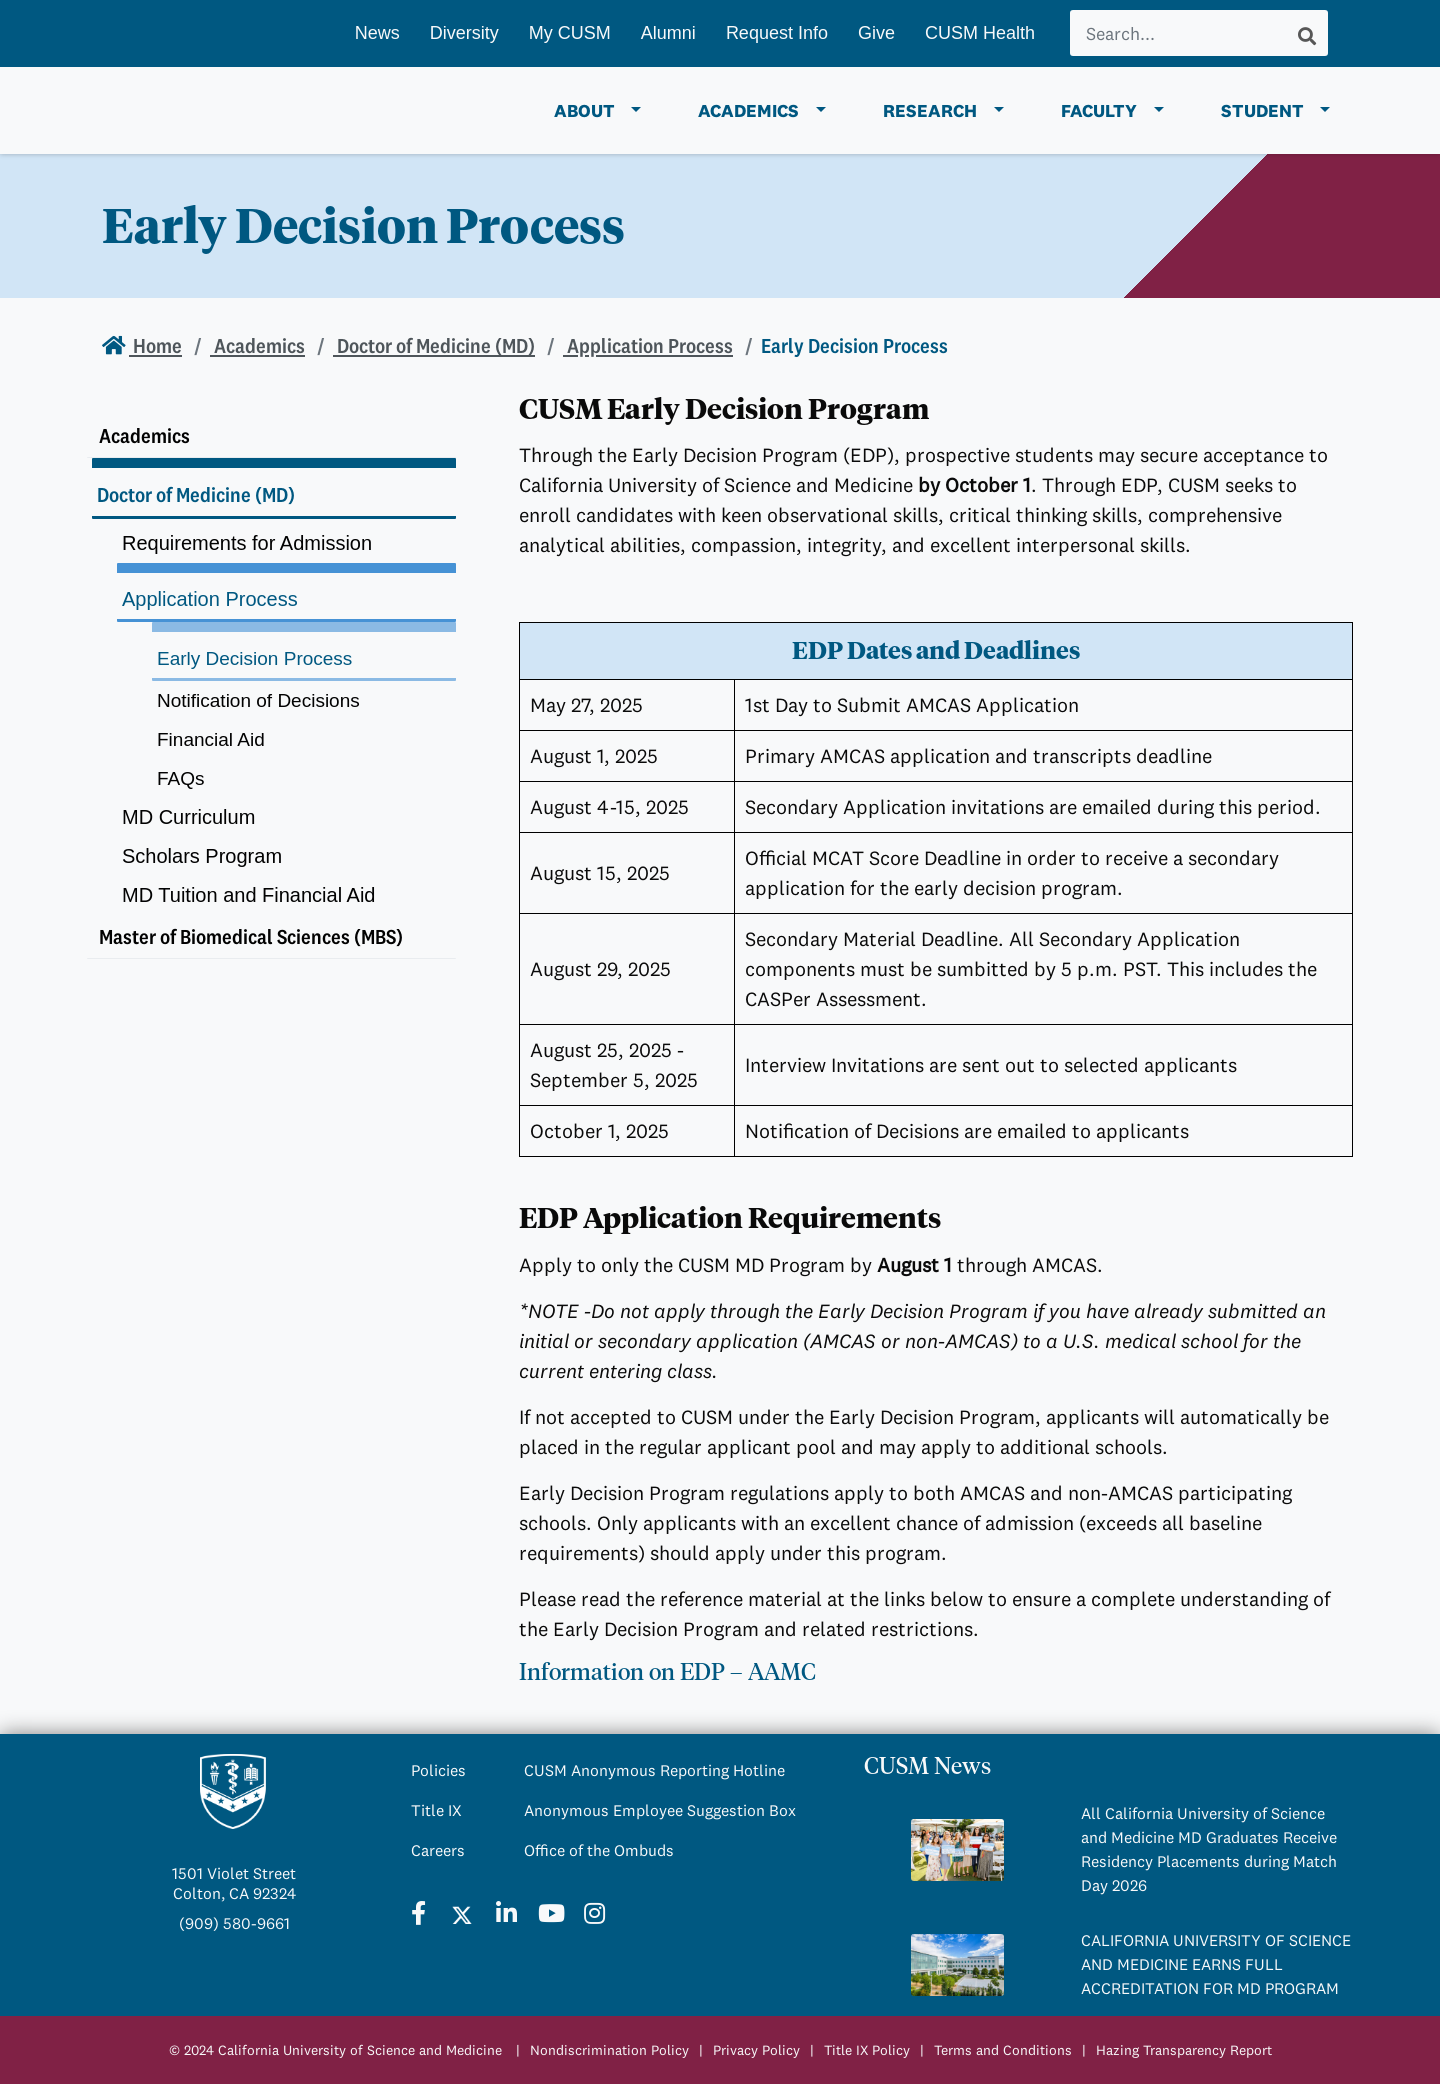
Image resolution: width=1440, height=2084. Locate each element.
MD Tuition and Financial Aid (248, 895)
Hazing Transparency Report (1184, 2050)
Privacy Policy (756, 2050)
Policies (438, 1770)
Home (155, 345)
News (377, 33)
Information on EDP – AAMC (667, 1672)
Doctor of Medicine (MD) (434, 345)
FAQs (181, 778)
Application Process (648, 345)
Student (1262, 110)
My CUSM (570, 33)
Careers (438, 1850)
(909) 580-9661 (234, 1923)
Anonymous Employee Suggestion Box (660, 1810)
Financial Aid (211, 739)
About (584, 110)
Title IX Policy (867, 2050)
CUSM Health (980, 33)
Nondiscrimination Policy (609, 2050)
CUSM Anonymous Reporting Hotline (654, 1770)
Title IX (436, 1810)
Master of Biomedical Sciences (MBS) (251, 936)
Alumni (668, 33)
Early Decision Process (254, 658)
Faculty (1099, 110)
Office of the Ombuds (599, 1850)
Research (930, 110)
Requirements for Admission (247, 543)
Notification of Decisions (258, 700)
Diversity (464, 33)
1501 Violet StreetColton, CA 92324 (234, 1883)
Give (876, 33)
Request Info (777, 33)
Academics (748, 110)
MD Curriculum (188, 817)
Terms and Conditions (1003, 2050)
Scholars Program (202, 856)
